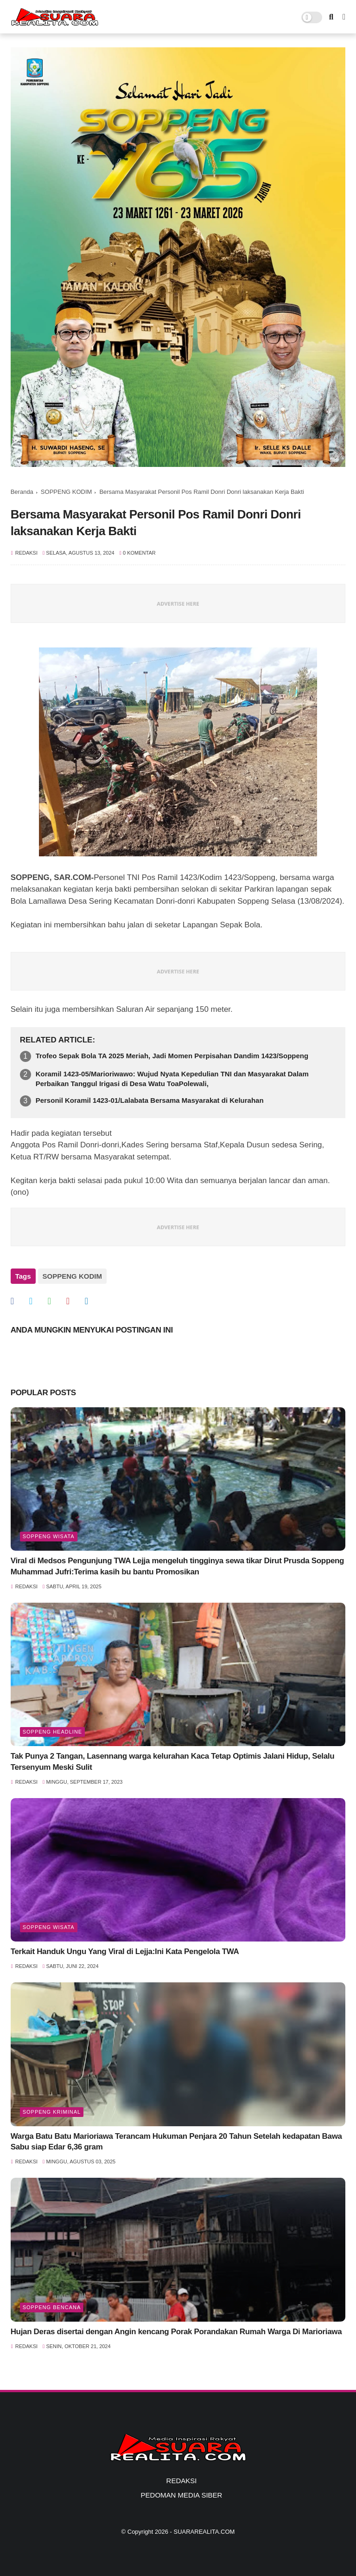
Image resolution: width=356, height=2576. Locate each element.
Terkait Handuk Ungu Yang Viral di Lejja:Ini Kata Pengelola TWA (125, 1951)
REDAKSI (181, 2481)
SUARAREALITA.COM (204, 2531)
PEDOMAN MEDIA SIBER (181, 2495)
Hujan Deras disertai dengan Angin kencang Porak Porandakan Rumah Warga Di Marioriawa (176, 2331)
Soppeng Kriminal (52, 2112)
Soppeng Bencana (52, 2307)
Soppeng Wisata (49, 1536)
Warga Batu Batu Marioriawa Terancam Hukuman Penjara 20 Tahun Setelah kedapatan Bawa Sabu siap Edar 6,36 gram (176, 2142)
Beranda (22, 491)
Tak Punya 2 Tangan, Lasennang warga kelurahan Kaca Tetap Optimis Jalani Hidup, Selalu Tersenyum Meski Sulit (173, 1762)
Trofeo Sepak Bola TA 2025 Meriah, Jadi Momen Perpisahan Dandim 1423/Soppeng (172, 1056)
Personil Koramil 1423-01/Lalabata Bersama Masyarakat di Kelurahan (150, 1100)
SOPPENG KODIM (66, 491)
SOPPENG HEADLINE (52, 1732)
